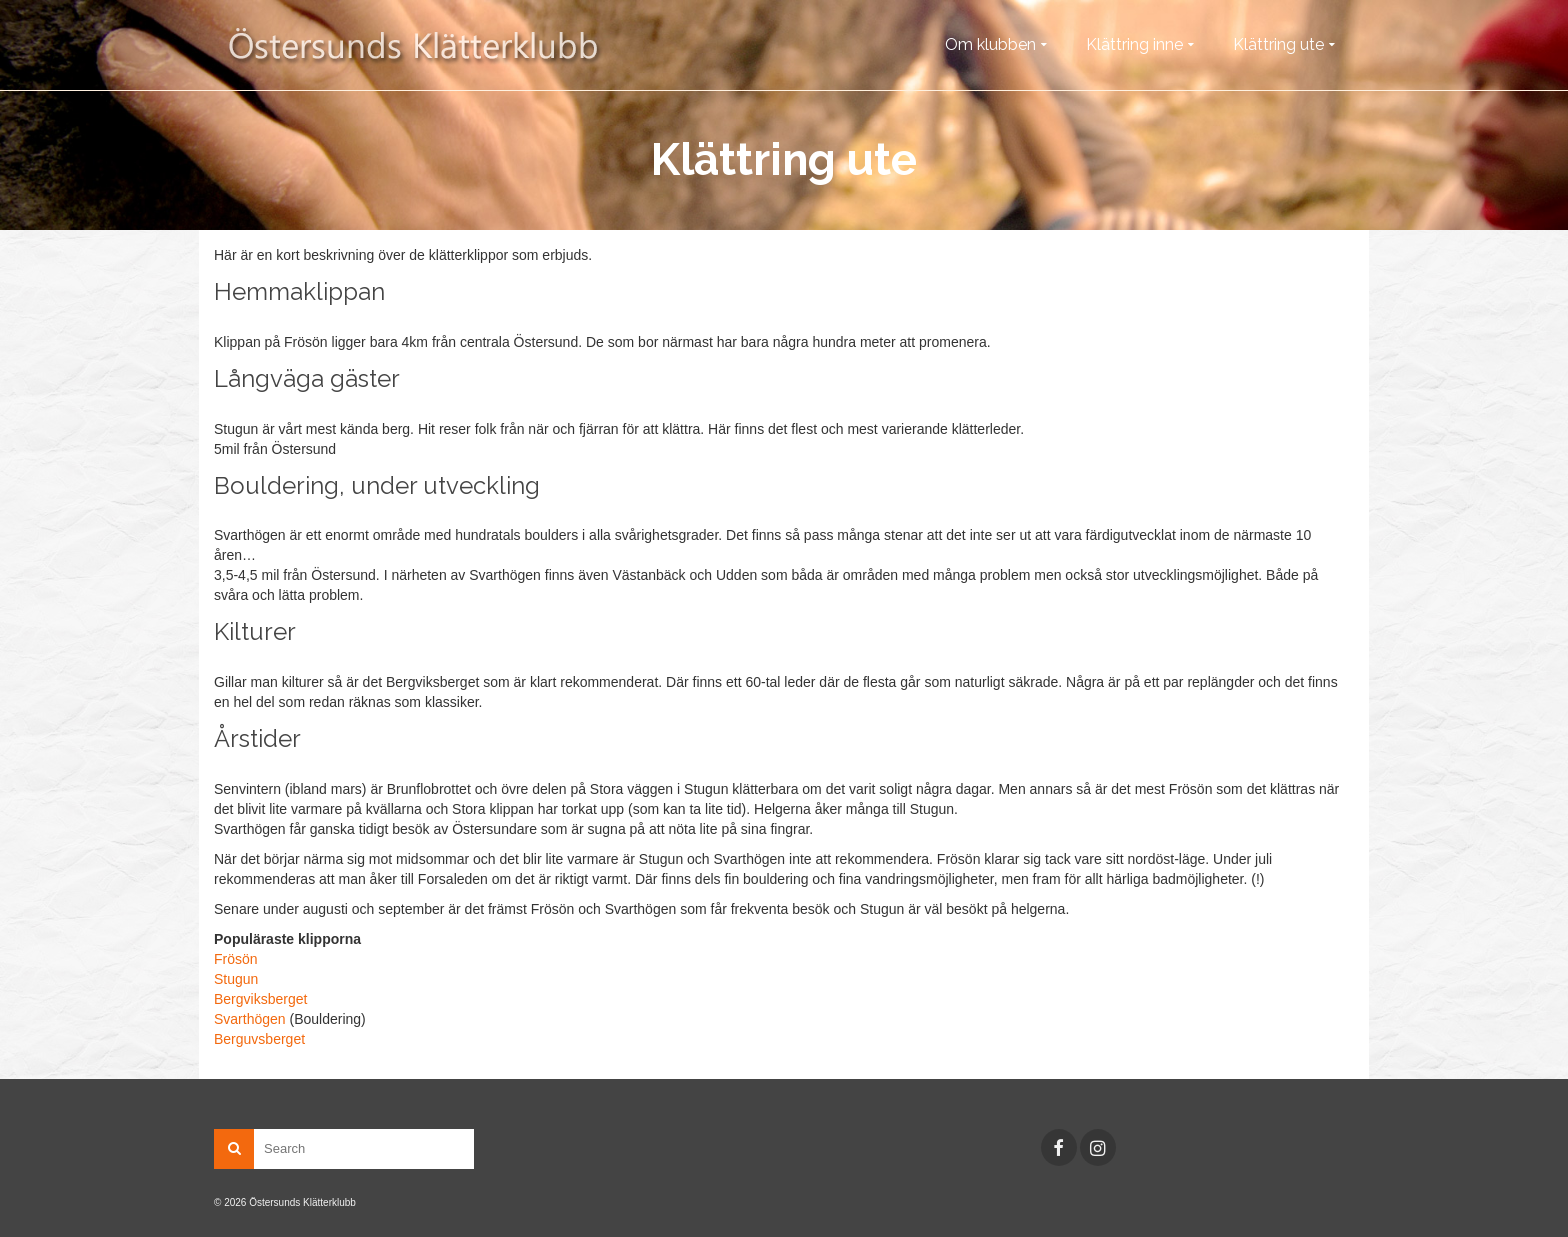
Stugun (236, 979)
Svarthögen (250, 1019)
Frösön (236, 959)
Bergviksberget (260, 999)
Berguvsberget (259, 1039)
